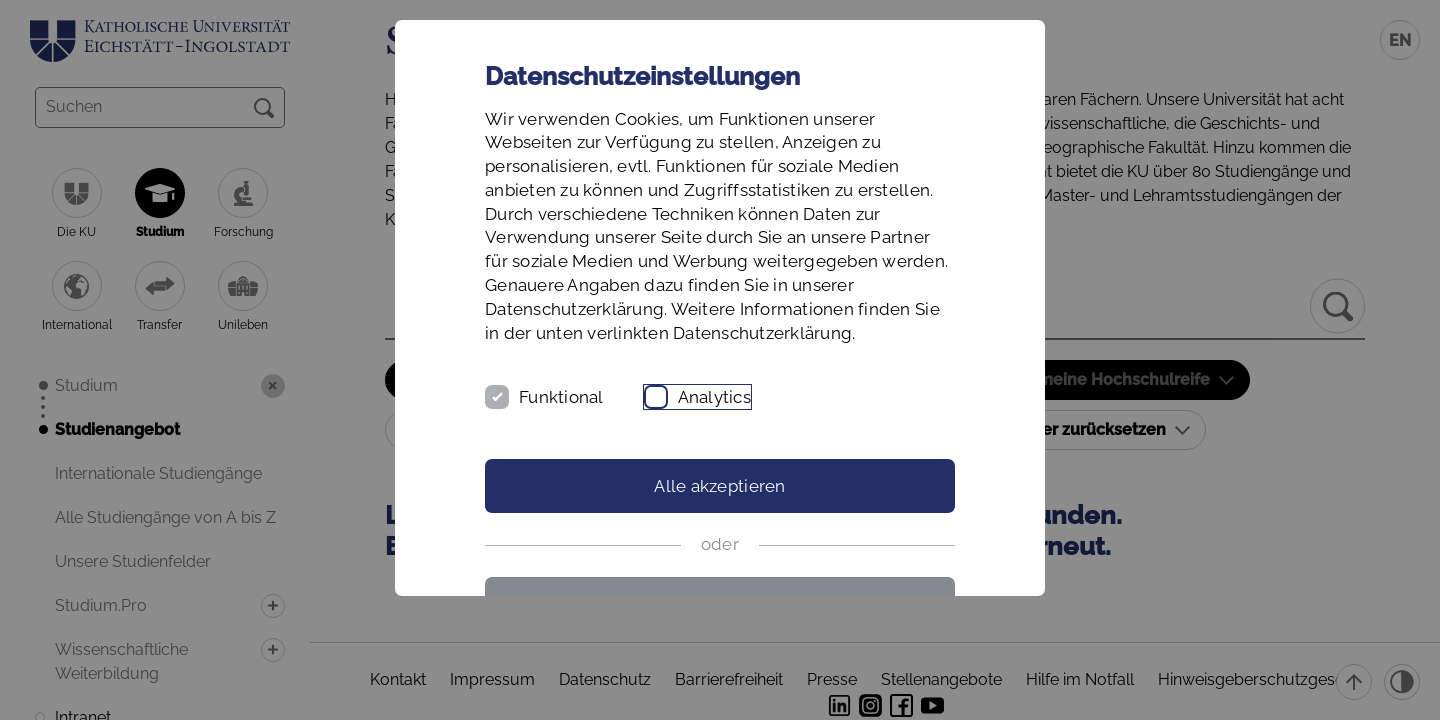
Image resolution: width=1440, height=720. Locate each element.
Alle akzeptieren (719, 486)
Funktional (561, 397)
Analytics (714, 397)
